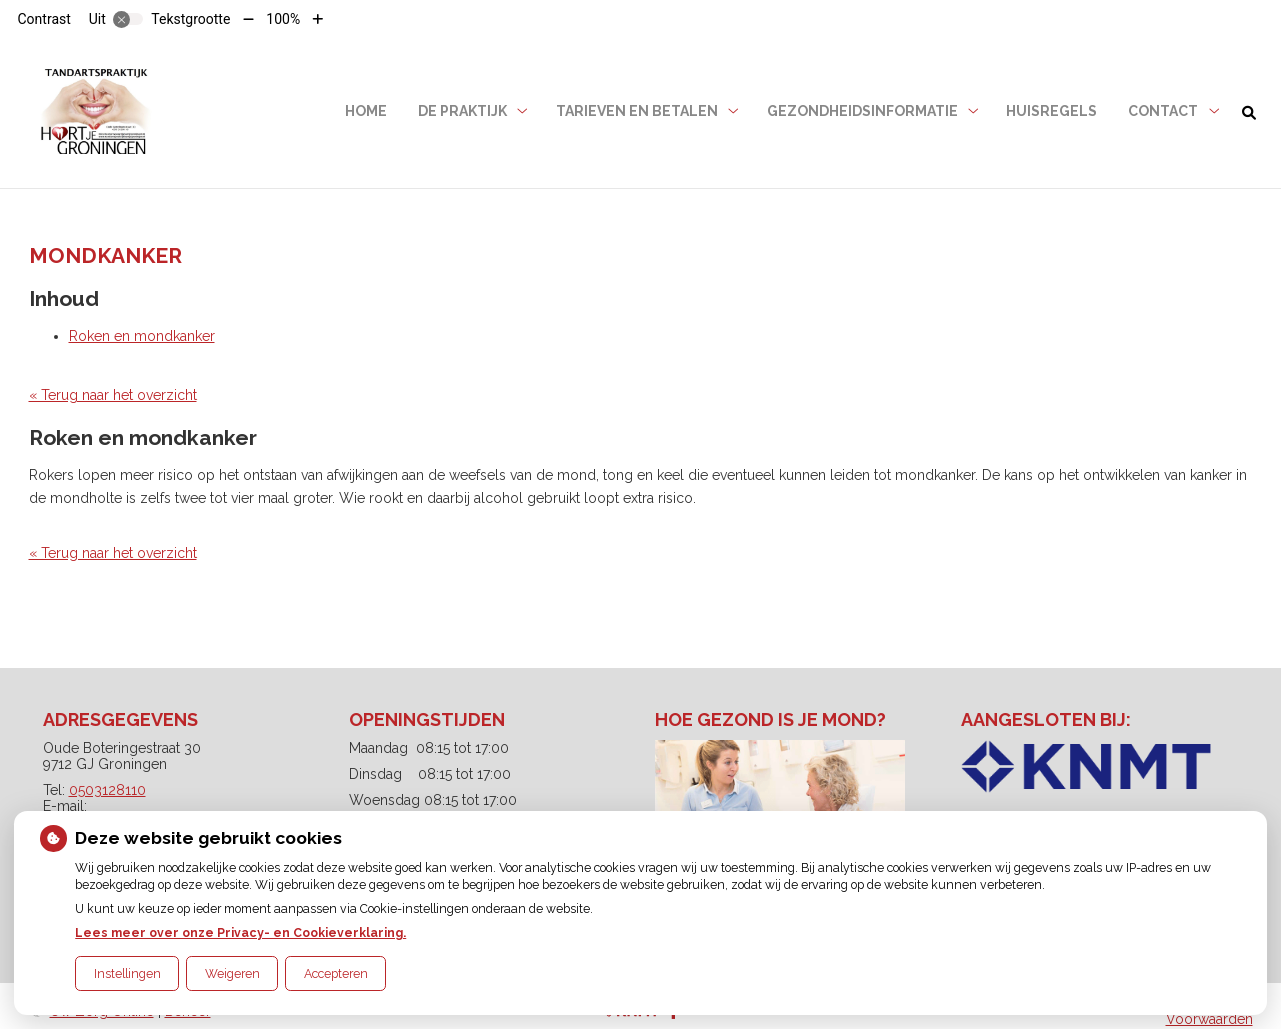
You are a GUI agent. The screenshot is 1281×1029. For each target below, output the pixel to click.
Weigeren (232, 973)
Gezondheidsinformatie (862, 111)
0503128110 (107, 790)
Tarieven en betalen (637, 111)
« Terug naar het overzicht (113, 395)
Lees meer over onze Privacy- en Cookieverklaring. (240, 932)
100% (283, 19)
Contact (1163, 111)
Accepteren (336, 973)
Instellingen (127, 973)
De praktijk (462, 111)
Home (366, 111)
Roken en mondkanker (142, 336)
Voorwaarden (1209, 1019)
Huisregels (1051, 111)
